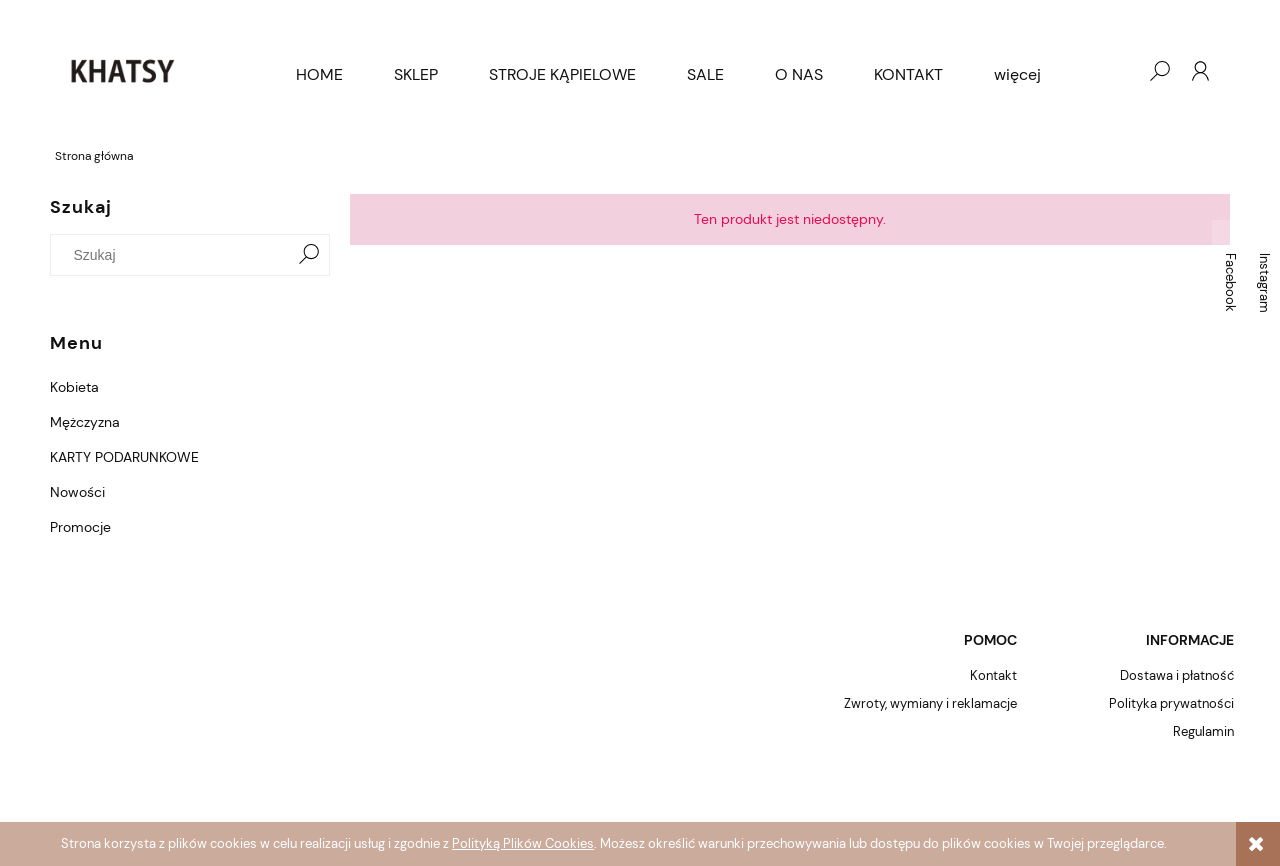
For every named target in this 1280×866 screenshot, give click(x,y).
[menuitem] (319, 75)
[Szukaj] (309, 255)
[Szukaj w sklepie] (174, 255)
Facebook (1230, 282)
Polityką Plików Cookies (523, 843)
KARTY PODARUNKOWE (124, 457)
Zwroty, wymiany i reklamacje (930, 703)
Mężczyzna (85, 422)
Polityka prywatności (1171, 703)
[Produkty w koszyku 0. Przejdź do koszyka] (1119, 71)
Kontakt (993, 675)
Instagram (1264, 283)
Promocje (80, 527)
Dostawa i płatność (1177, 675)
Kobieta (74, 387)
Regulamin (1203, 731)
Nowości (77, 492)
